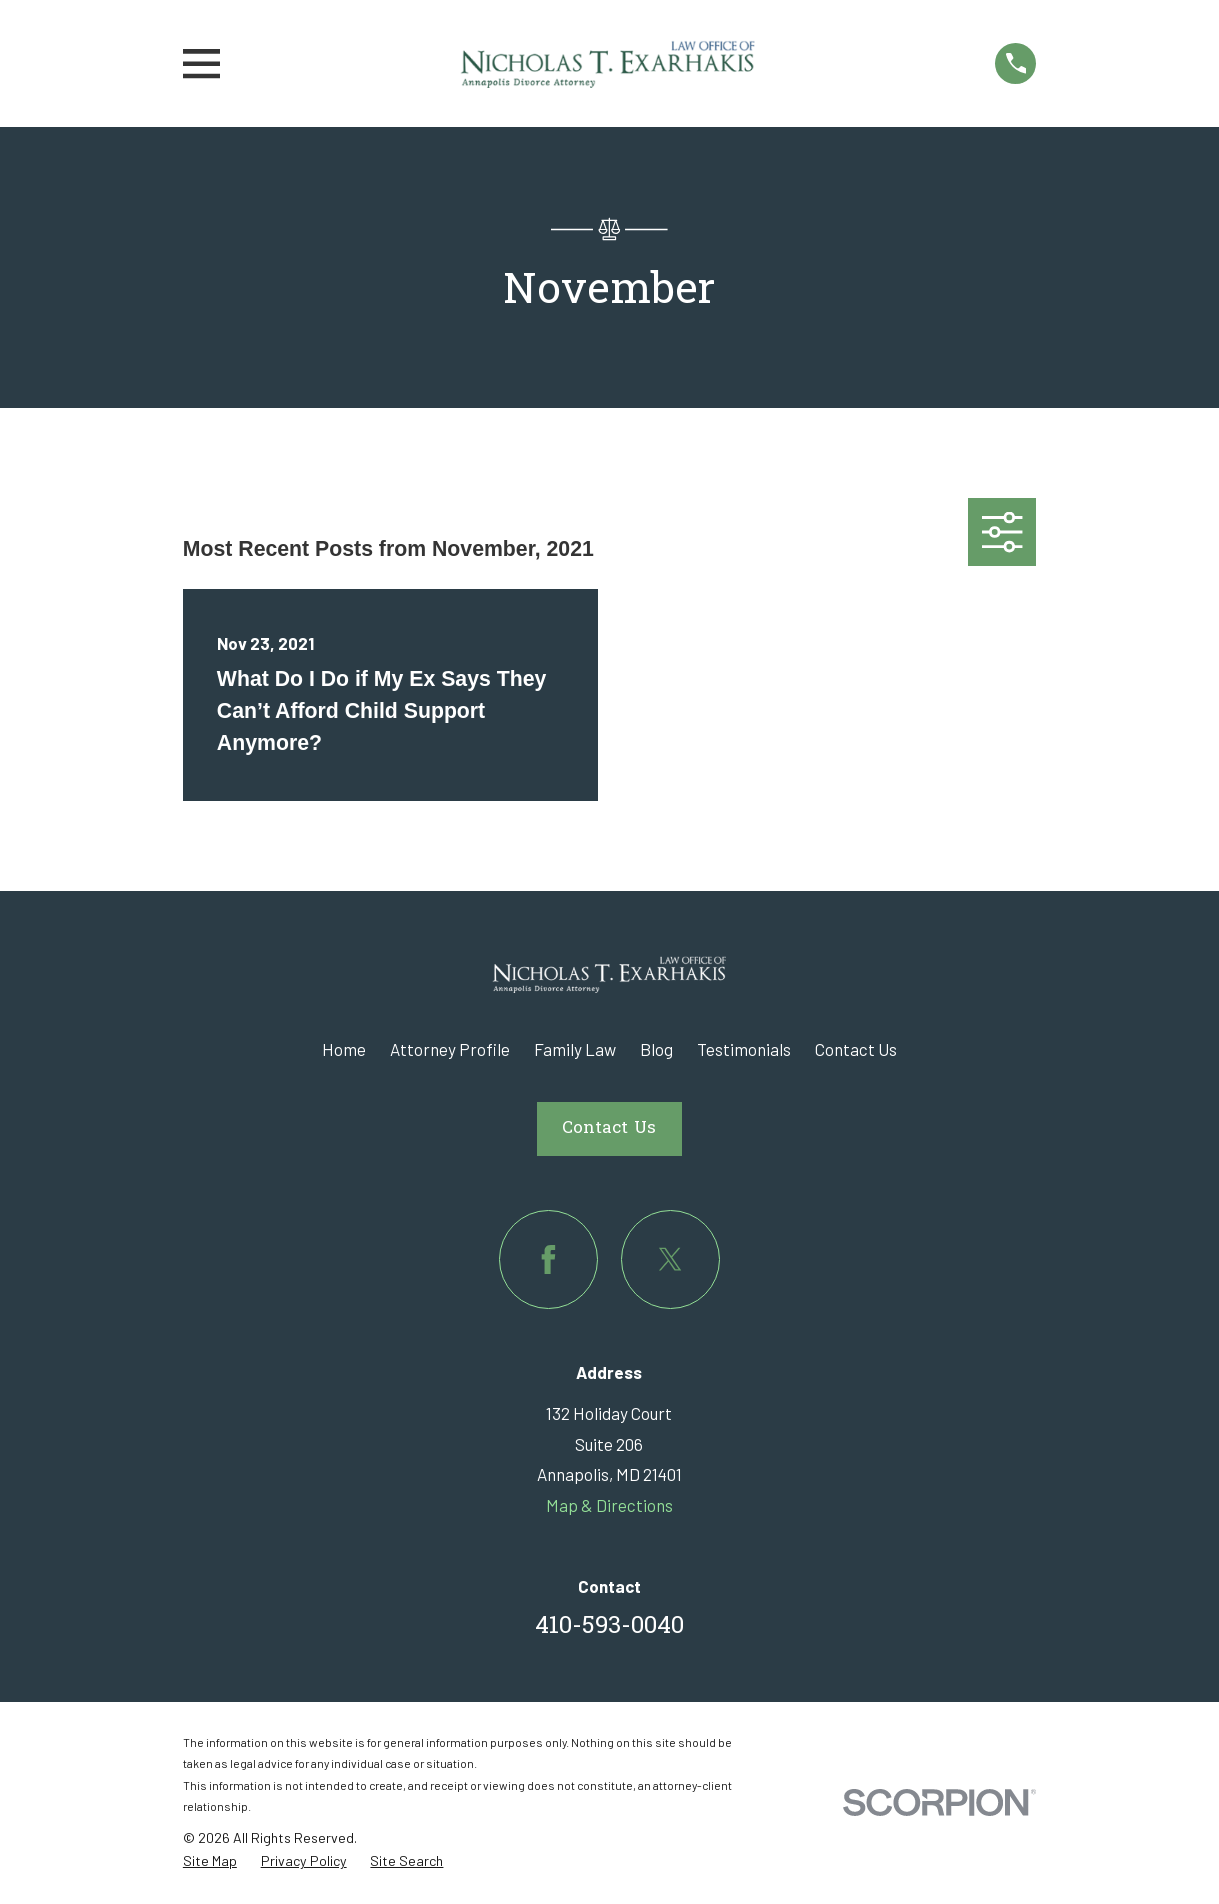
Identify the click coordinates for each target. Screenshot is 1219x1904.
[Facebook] (548, 1259)
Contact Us (856, 1049)
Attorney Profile (450, 1049)
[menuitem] (210, 1861)
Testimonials (744, 1049)
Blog (656, 1049)
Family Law (575, 1049)
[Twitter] (670, 1259)
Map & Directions (609, 1505)
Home (344, 1049)
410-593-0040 (609, 1627)
